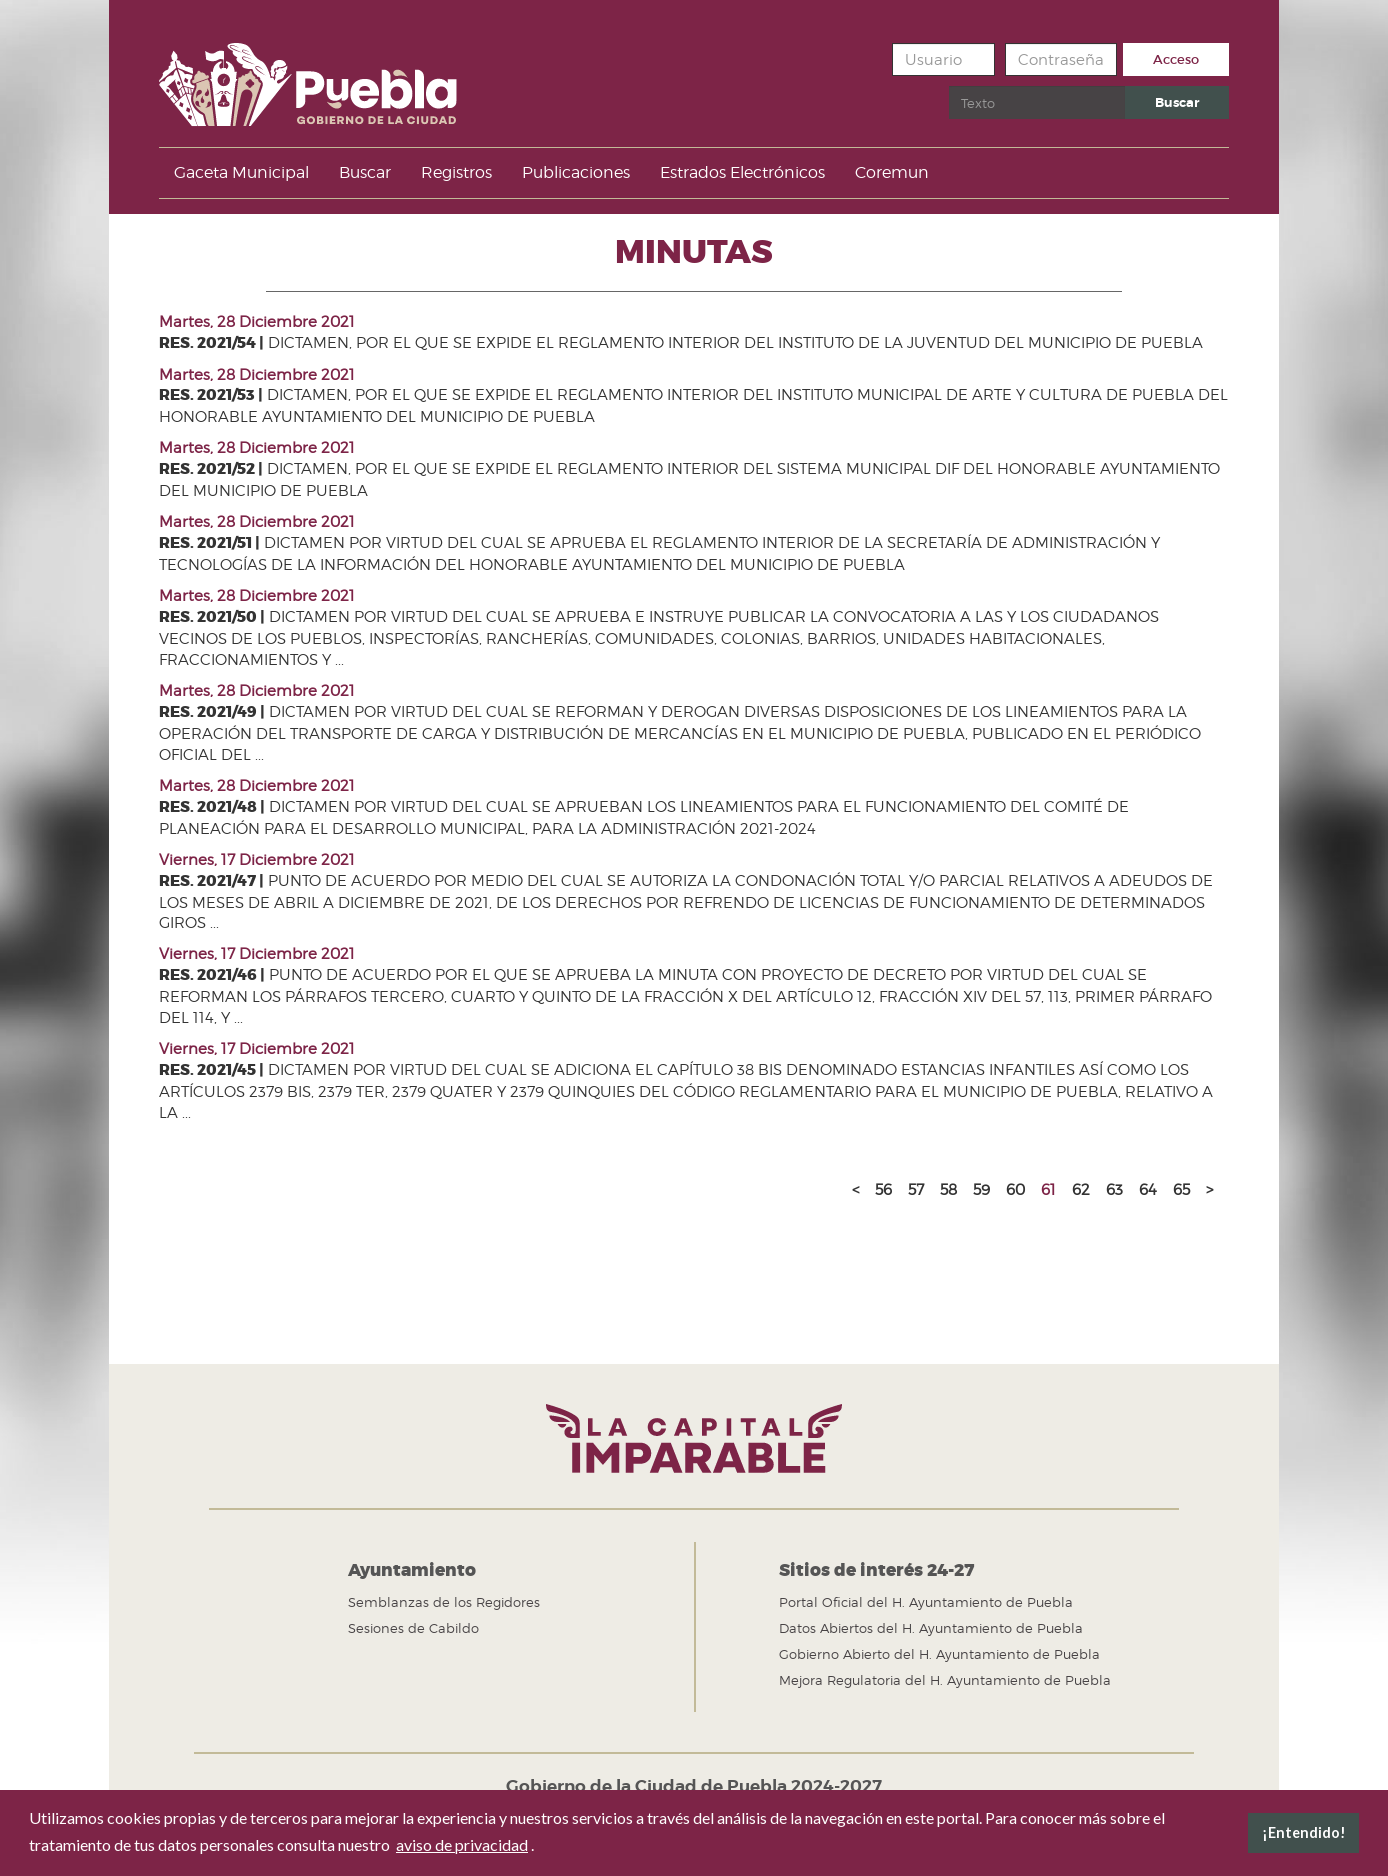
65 (1181, 1190)
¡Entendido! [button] (1304, 1832)
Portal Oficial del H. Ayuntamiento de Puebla (926, 1602)
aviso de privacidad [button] (462, 1844)
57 (916, 1190)
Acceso (1176, 59)
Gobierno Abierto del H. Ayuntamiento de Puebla (939, 1654)
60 (1015, 1190)
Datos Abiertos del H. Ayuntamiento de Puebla (931, 1628)
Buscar (949, 86)
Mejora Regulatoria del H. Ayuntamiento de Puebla (945, 1680)
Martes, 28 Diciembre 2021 (257, 322)
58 (948, 1190)
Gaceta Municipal (241, 172)
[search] (1037, 102)
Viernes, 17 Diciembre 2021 (257, 860)
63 (1114, 1190)
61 (1048, 1190)
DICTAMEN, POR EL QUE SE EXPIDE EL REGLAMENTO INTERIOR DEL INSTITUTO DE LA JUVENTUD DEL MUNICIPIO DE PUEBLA (681, 343)
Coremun (892, 172)
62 (1081, 1190)
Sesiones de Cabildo (413, 1628)
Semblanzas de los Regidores (444, 1602)
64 (1148, 1190)
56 (883, 1190)
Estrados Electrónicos (742, 172)
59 (981, 1190)
